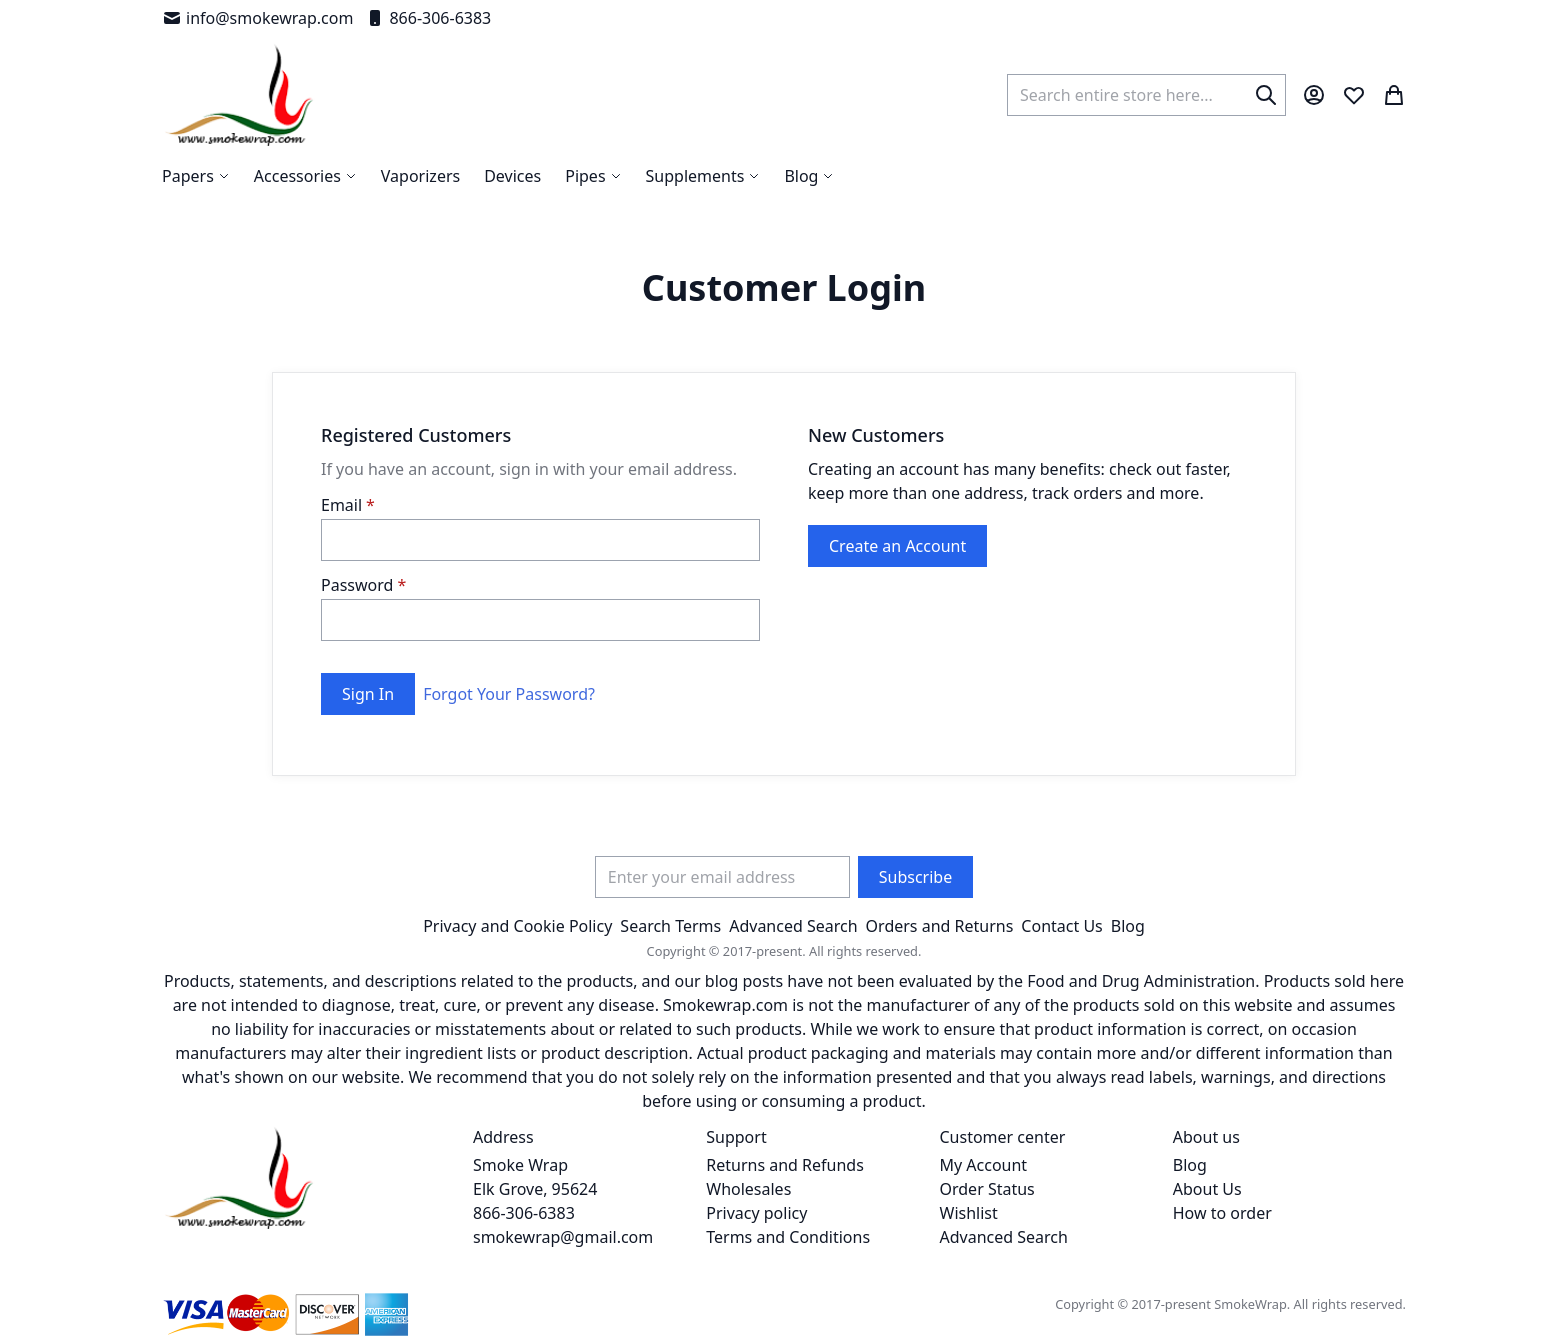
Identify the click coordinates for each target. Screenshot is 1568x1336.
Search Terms (670, 926)
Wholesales (748, 1189)
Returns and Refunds (785, 1165)
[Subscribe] (915, 877)
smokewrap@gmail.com (563, 1237)
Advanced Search (793, 926)
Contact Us (1061, 926)
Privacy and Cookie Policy (517, 926)
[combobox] (1146, 95)
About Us (1207, 1189)
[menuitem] (809, 176)
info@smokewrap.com (257, 18)
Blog (1128, 926)
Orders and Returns (940, 926)
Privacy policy (756, 1213)
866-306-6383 (428, 18)
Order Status (987, 1189)
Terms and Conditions (788, 1237)
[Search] (1266, 95)
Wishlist (969, 1213)
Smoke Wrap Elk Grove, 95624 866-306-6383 (535, 1189)
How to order (1222, 1213)
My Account (984, 1165)
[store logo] (239, 95)
